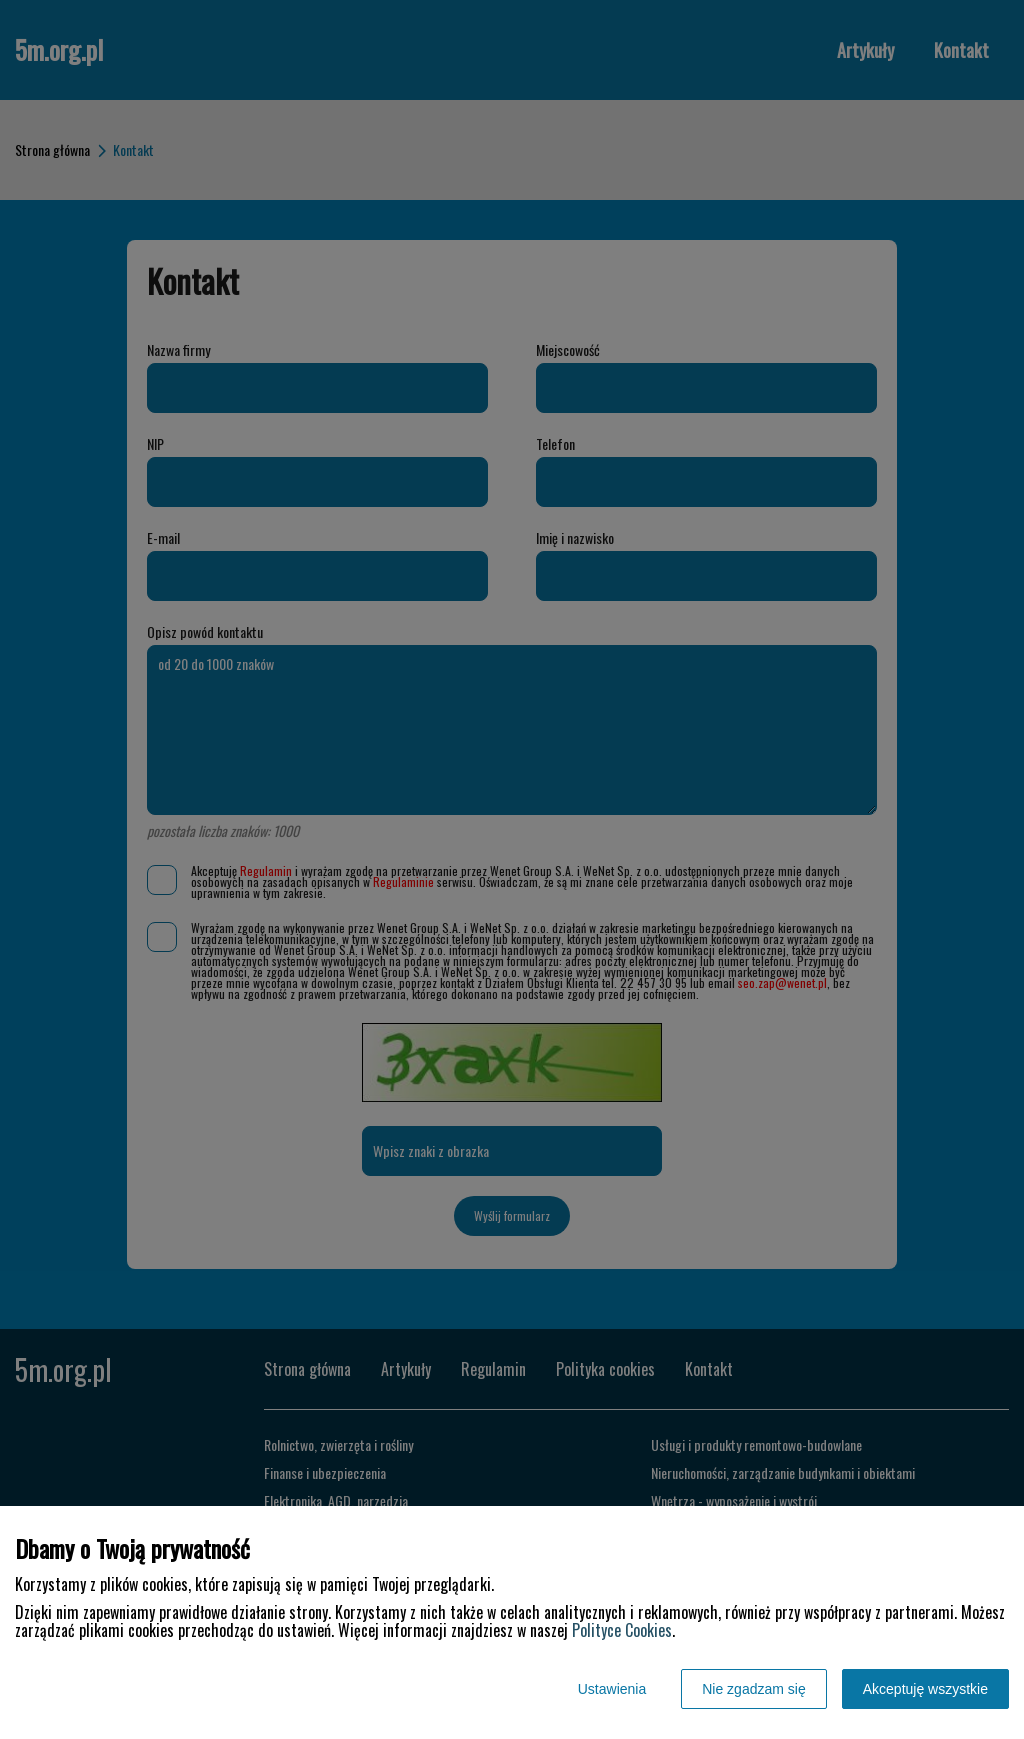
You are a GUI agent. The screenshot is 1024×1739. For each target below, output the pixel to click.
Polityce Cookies (622, 1630)
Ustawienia (612, 1689)
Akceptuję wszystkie (925, 1689)
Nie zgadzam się (754, 1689)
